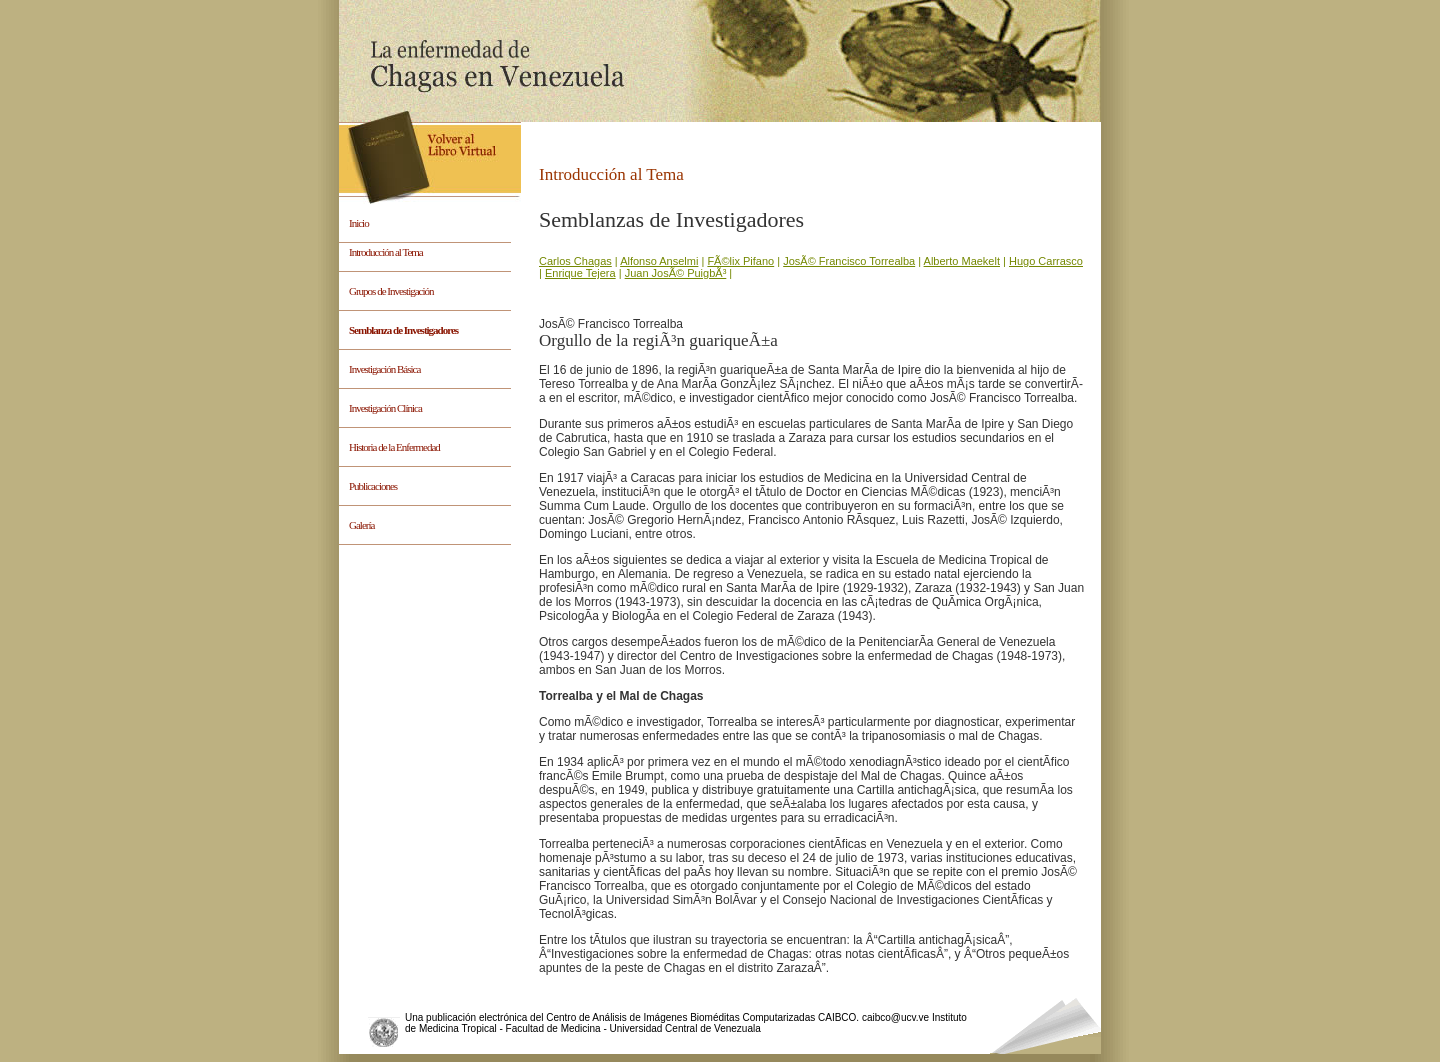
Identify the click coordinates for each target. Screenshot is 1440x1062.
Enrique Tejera (580, 273)
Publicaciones (373, 486)
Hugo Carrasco (1046, 261)
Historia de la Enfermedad (394, 447)
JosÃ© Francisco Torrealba (849, 261)
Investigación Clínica (385, 408)
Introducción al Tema (386, 252)
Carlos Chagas (575, 261)
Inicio (359, 223)
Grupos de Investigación (391, 291)
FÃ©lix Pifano (740, 261)
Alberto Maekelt (962, 261)
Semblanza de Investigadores (403, 330)
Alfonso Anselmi (659, 261)
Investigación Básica (384, 369)
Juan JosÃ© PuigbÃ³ (676, 273)
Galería (361, 525)
